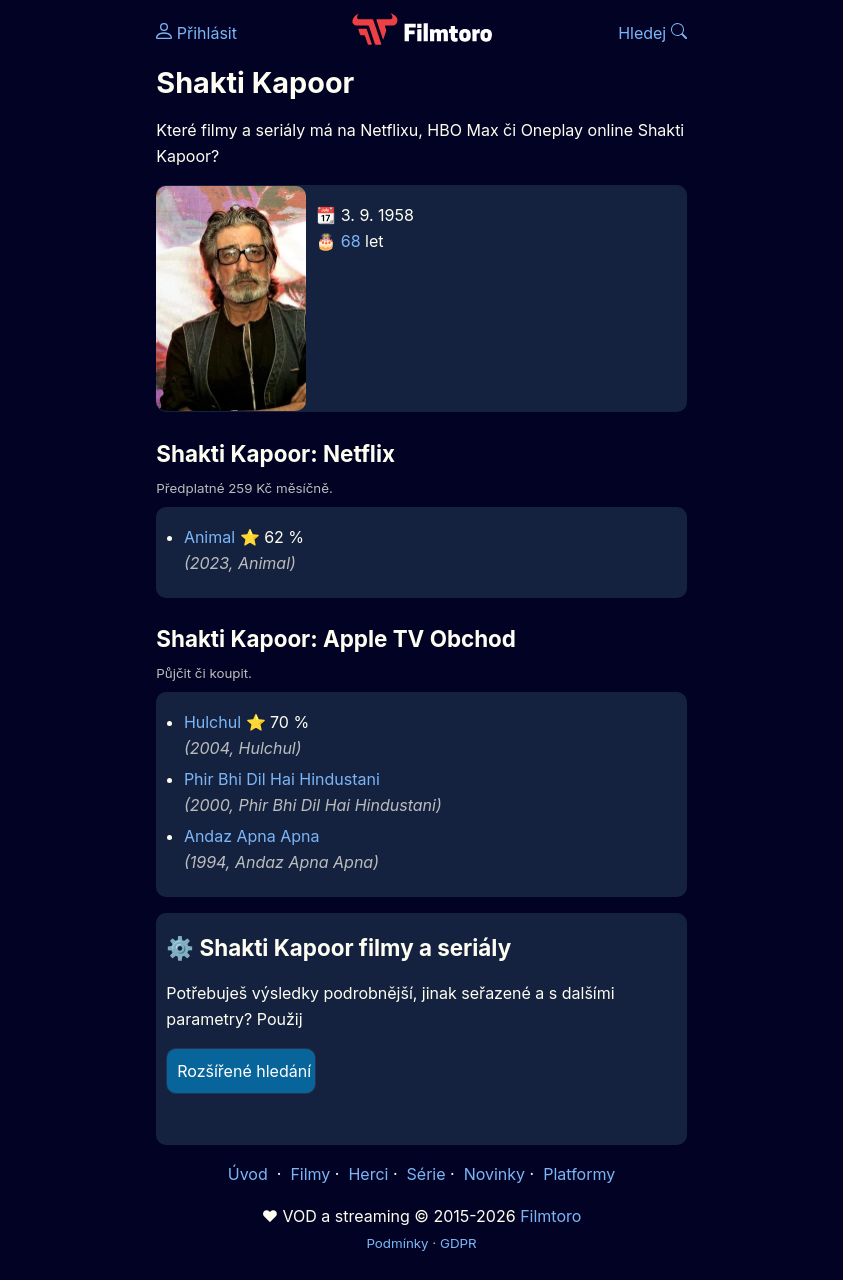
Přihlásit (196, 33)
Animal (209, 537)
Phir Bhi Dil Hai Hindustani (282, 779)
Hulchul (212, 722)
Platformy (579, 1174)
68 (351, 241)
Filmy (310, 1174)
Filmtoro (550, 1216)
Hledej (652, 33)
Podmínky (397, 1243)
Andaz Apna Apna (252, 836)
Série (426, 1174)
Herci (368, 1174)
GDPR (458, 1243)
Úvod (250, 1174)
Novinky (494, 1174)
